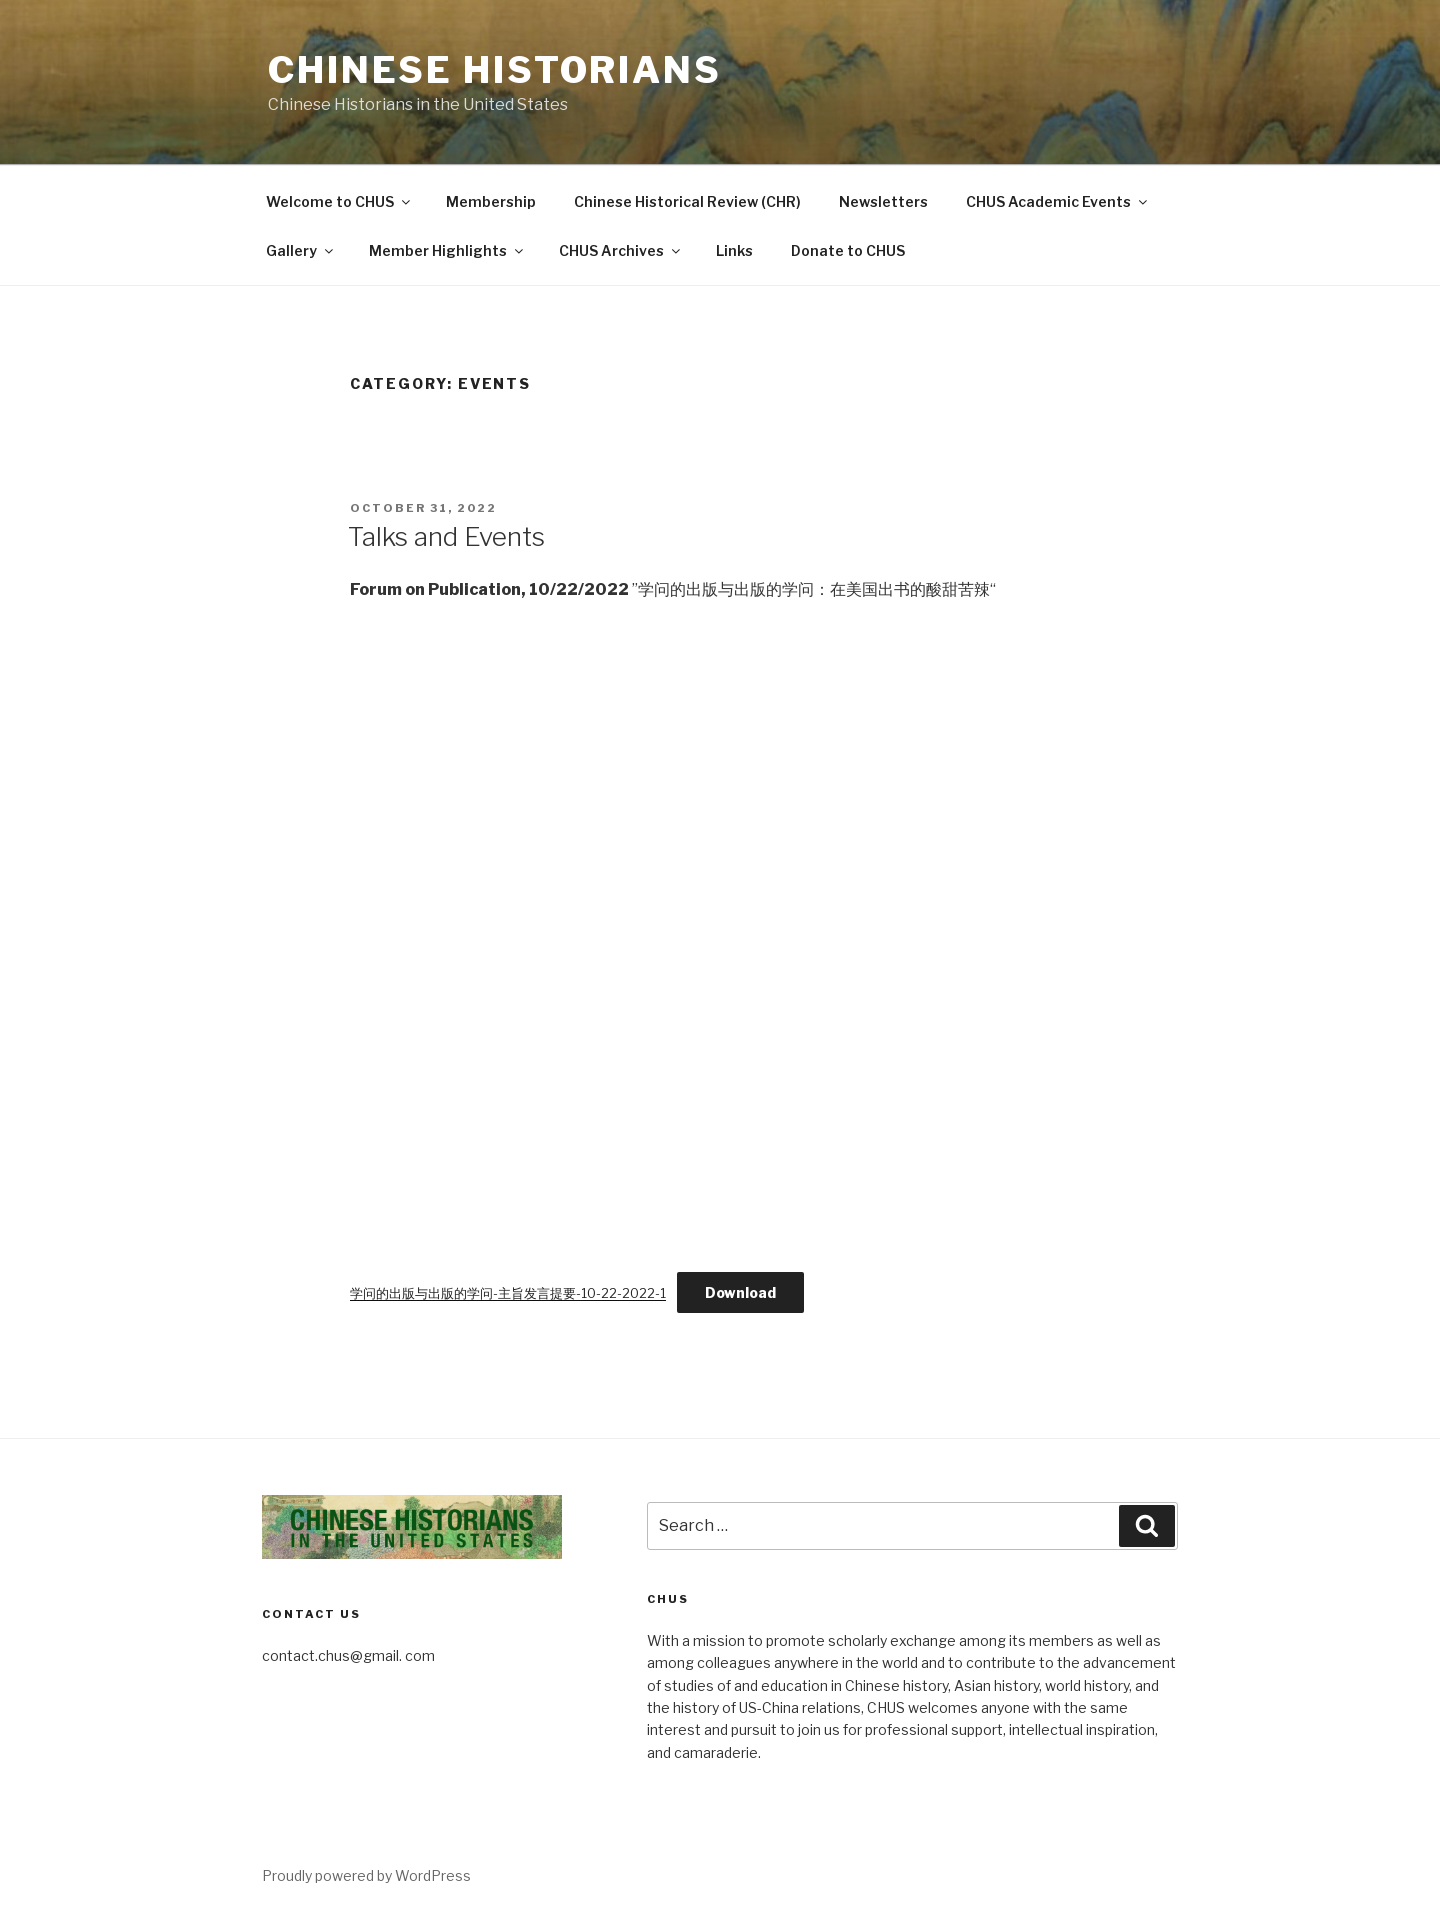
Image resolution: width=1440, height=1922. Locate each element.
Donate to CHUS (848, 250)
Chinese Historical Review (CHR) (687, 201)
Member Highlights (447, 250)
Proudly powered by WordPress (366, 1875)
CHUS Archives (621, 250)
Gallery (301, 250)
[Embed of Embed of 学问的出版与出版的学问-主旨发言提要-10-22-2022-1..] (720, 926)
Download (740, 1292)
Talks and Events (446, 536)
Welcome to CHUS (339, 201)
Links (734, 250)
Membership (491, 201)
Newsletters (883, 201)
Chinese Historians (495, 70)
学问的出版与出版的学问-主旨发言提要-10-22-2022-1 (508, 1293)
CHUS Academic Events (1058, 201)
